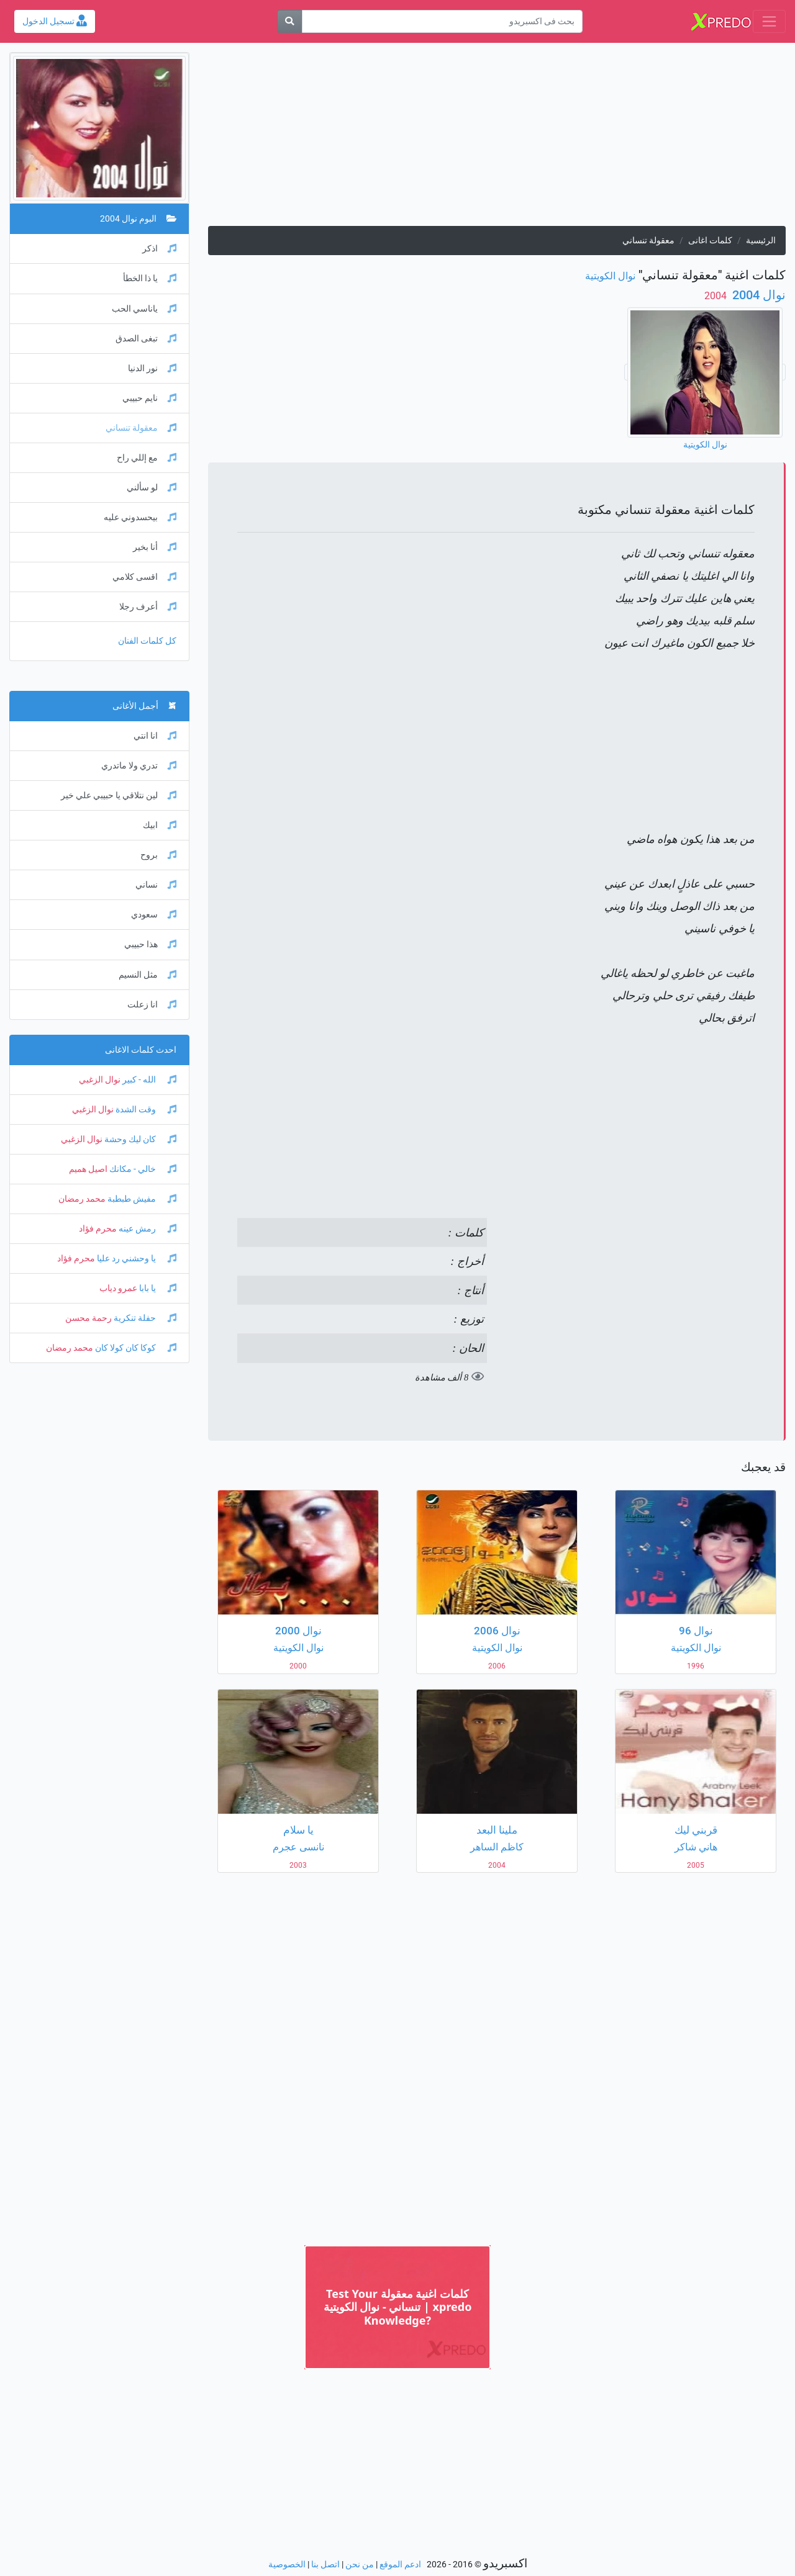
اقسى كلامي (144, 577)
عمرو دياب (118, 1288)
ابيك (159, 825)
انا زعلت (151, 1004)
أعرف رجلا (147, 606)
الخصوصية (287, 2564)
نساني (155, 885)
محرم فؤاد (98, 1228)
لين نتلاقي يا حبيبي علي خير (118, 795)
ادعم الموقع (400, 2564)
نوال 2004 (757, 294)
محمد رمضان (82, 1199)
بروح (158, 855)
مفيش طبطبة (141, 1199)
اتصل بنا (325, 2564)
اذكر (159, 248)
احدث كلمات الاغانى (140, 1050)
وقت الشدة (145, 1109)
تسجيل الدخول (54, 21)
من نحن (359, 2564)
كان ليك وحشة (139, 1139)
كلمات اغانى (710, 240)
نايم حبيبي (149, 398)
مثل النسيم (147, 975)
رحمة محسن (88, 1318)
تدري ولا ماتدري (138, 765)
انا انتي (155, 736)
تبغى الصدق (146, 338)
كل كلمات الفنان (147, 641)
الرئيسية (761, 240)
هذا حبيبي (150, 944)
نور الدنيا (152, 368)
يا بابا (156, 1288)
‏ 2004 (716, 296)
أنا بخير (154, 547)
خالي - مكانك (141, 1169)
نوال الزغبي (99, 1079)
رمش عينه (146, 1228)
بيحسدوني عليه (140, 517)
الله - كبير (148, 1079)
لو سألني (151, 487)
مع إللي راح (146, 458)
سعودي (153, 914)
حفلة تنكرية (144, 1318)
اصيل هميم (88, 1169)
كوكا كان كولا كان (134, 1348)
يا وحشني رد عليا (135, 1258)
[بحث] (289, 21)
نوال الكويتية (610, 276)
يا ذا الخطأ (149, 278)
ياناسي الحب (144, 309)
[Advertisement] (497, 139)
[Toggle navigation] (769, 21)
